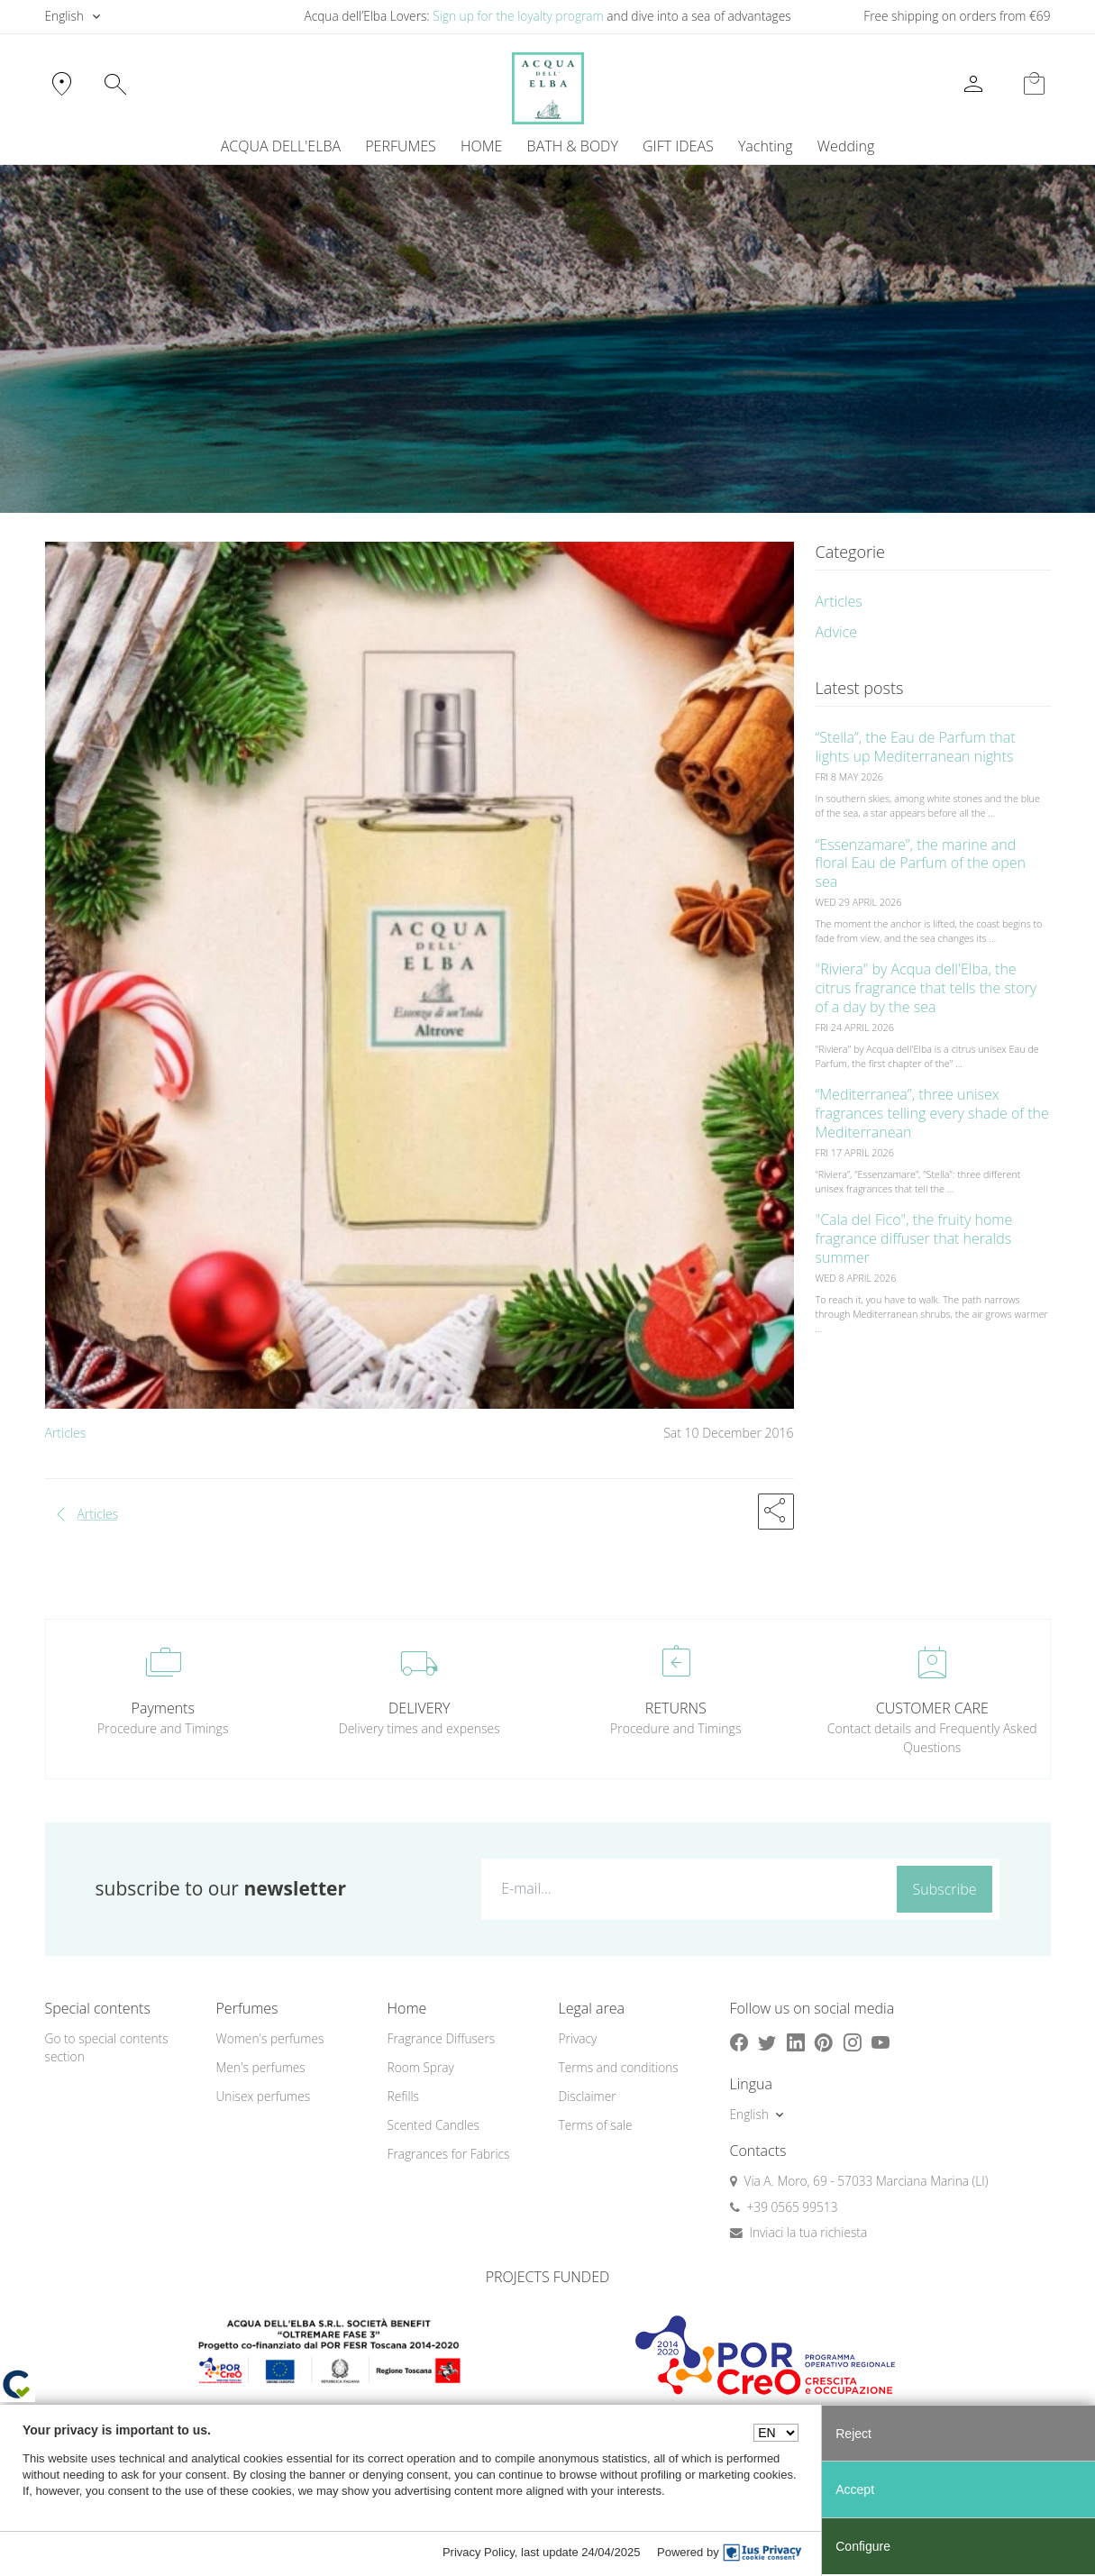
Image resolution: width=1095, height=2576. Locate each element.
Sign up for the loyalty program (518, 15)
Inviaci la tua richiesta (809, 2232)
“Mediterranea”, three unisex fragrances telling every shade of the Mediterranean (932, 1113)
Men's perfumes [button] (261, 2067)
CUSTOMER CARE (932, 1708)
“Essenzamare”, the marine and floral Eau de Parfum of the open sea (921, 863)
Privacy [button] (578, 2038)
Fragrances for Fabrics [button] (449, 2153)
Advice (837, 632)
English (64, 15)
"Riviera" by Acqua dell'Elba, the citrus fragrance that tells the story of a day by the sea (926, 988)
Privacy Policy (479, 2552)
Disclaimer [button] (587, 2096)
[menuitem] (765, 146)
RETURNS (676, 1708)
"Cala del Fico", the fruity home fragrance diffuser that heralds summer (914, 1238)
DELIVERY (419, 1708)
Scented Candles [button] (433, 2124)
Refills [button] (403, 2096)
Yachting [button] (765, 146)
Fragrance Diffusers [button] (442, 2038)
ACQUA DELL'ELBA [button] (281, 146)
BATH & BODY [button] (572, 146)
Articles (66, 1432)
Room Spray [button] (421, 2067)
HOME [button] (481, 146)
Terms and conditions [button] (619, 2067)
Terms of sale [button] (596, 2124)
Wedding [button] (845, 146)
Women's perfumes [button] (270, 2038)
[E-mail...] (685, 1888)
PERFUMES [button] (400, 146)
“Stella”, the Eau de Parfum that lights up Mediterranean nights (916, 746)
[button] (776, 1512)
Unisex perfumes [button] (263, 2096)
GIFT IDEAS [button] (678, 146)
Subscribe (945, 1889)
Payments (163, 1708)
